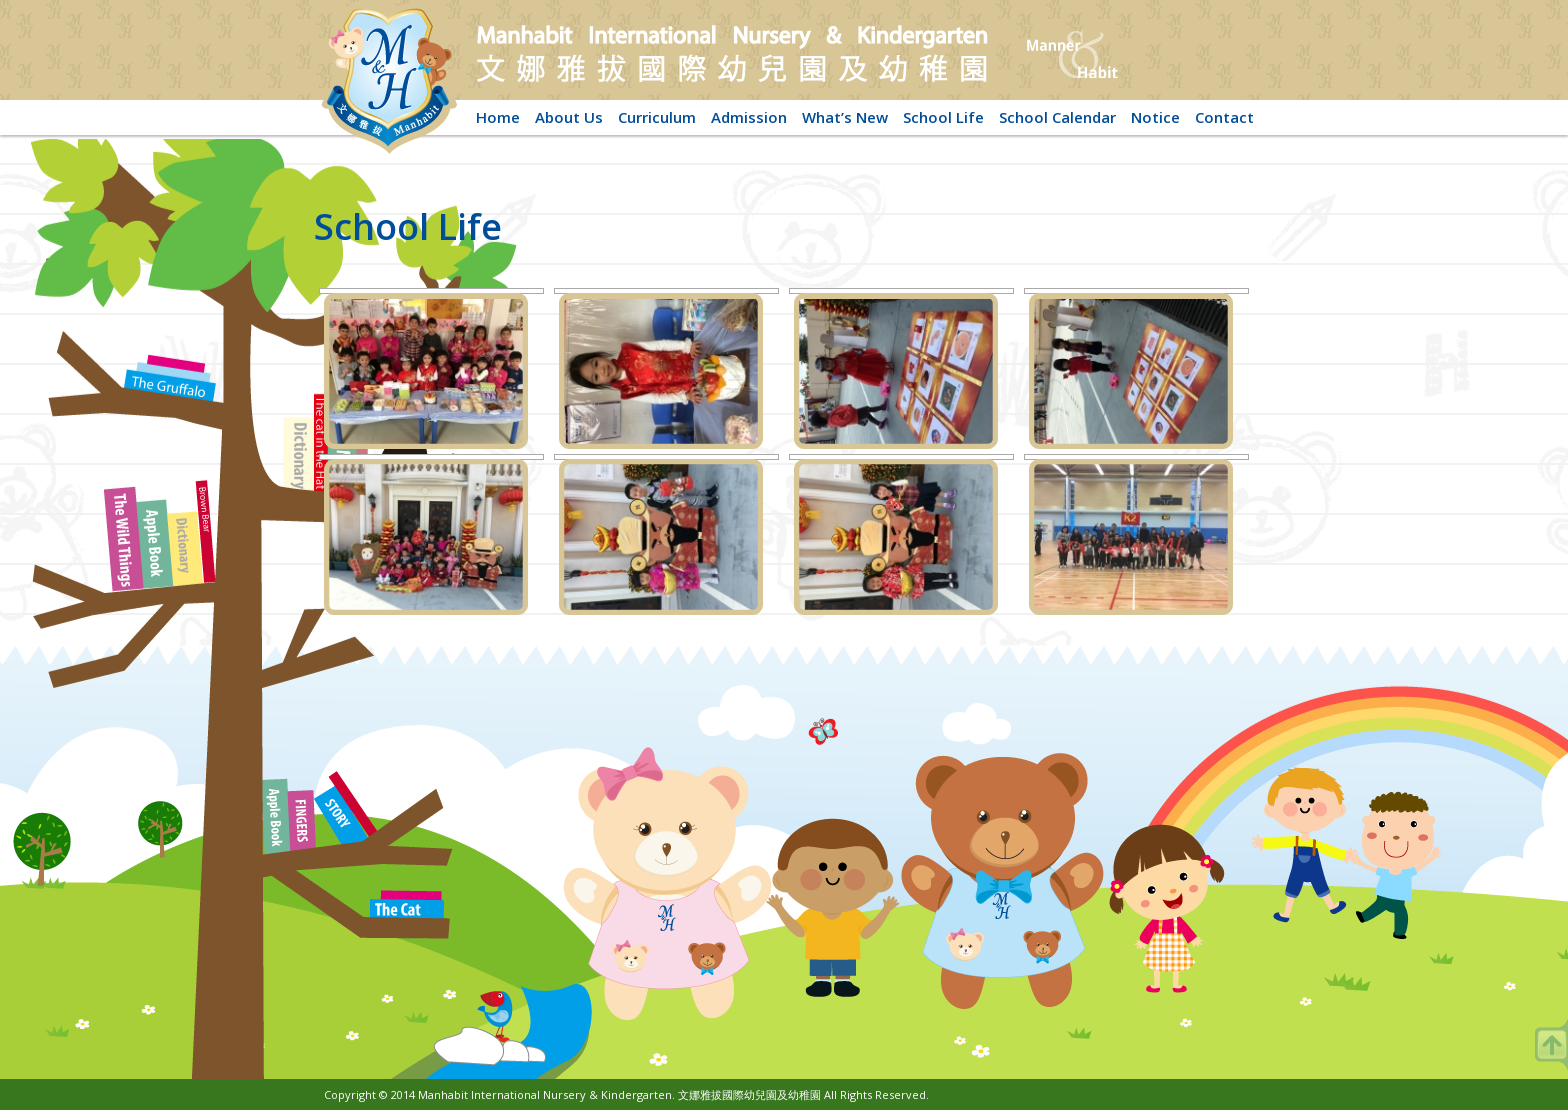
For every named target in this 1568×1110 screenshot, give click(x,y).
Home (498, 117)
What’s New (845, 117)
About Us (569, 117)
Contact (1224, 117)
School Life (943, 117)
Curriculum (657, 117)
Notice (1155, 117)
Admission (749, 117)
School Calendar (1057, 117)
